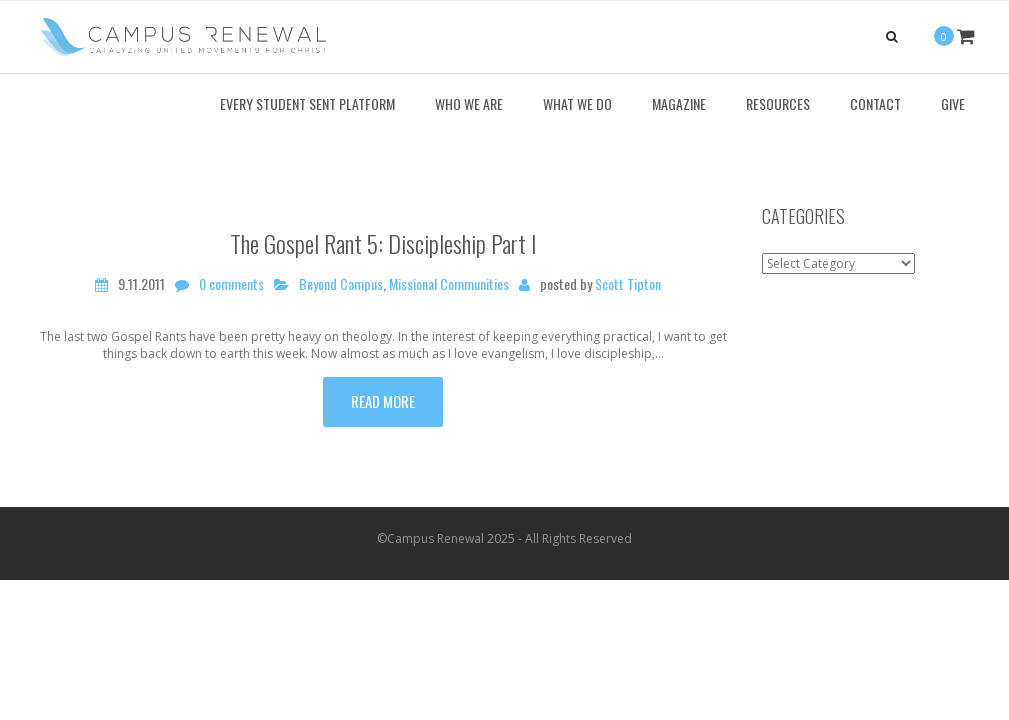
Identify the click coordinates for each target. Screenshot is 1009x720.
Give (953, 103)
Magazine (679, 103)
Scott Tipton (628, 284)
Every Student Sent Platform (307, 103)
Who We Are (469, 103)
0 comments (231, 284)
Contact (875, 103)
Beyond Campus (341, 284)
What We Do (577, 103)
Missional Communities (449, 284)
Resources (778, 103)
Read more (383, 401)
